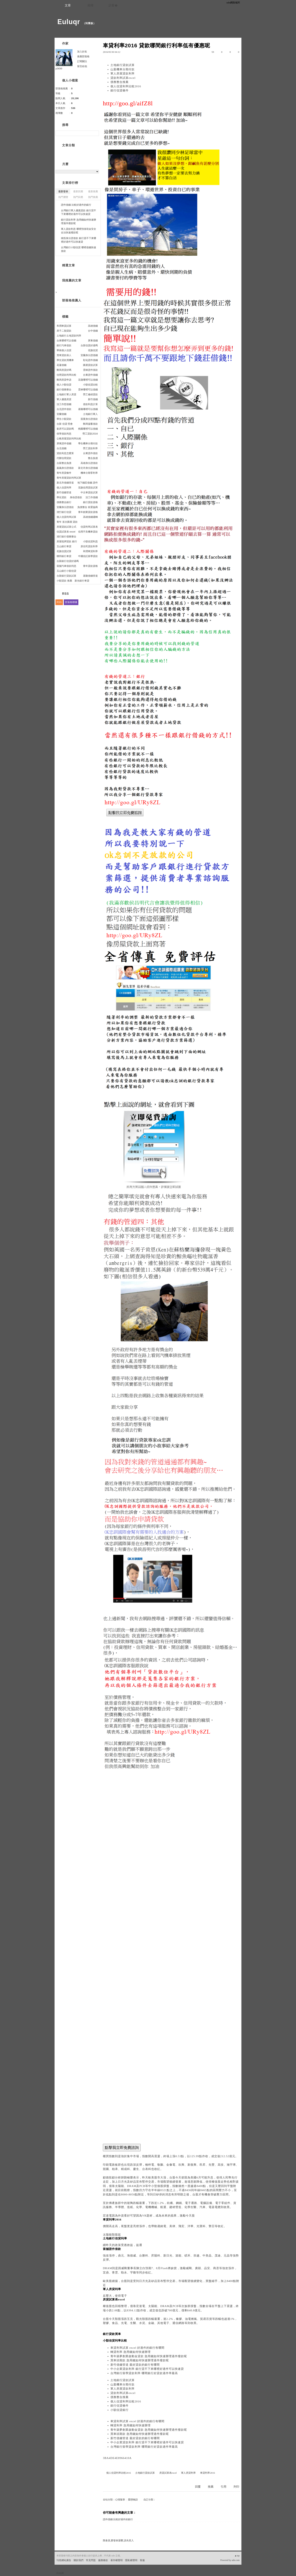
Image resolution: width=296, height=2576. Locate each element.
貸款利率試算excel (123, 77)
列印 (236, 2486)
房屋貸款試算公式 (66, 526)
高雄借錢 (93, 325)
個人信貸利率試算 (66, 517)
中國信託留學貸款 (88, 556)
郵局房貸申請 (64, 379)
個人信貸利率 (64, 487)
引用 (223, 2486)
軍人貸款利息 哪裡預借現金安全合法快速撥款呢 (78, 231)
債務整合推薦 (119, 82)
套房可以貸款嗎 (65, 428)
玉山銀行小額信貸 (66, 570)
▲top (237, 2555)
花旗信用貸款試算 (88, 487)
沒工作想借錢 (64, 404)
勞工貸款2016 (90, 433)
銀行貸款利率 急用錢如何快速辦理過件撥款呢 (78, 221)
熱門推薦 (93, 197)
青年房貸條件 (64, 472)
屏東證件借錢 (64, 443)
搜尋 (95, 133)
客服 (142, 2560)
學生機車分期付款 (88, 443)
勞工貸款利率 (90, 448)
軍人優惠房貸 (64, 399)
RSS (59, 602)
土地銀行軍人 (90, 414)
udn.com (236, 2560)
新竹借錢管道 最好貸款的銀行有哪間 (135, 2364)
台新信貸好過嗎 (89, 345)
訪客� (113, 5)
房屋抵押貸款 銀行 (67, 541)
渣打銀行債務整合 (66, 536)
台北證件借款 (64, 409)
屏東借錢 (93, 340)
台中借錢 (93, 330)
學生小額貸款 (64, 419)
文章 (68, 5)
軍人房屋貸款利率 (122, 73)
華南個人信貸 (64, 350)
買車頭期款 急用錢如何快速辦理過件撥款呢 (139, 2360)
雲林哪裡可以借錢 (88, 389)
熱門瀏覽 (63, 197)
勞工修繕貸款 (90, 394)
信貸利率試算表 (89, 526)
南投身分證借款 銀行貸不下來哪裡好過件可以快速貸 (78, 240)
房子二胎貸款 (64, 330)
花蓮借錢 (61, 365)
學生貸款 (61, 497)
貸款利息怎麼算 (65, 453)
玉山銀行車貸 (64, 546)
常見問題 (91, 2560)
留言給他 (82, 66)
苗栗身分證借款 (89, 419)
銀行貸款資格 (90, 502)
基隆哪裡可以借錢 (88, 409)
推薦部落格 (83, 56)
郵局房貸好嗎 (64, 370)
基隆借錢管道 (90, 575)
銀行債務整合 (64, 389)
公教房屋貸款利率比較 (69, 438)
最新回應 (78, 191)
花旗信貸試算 (64, 551)
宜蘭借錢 (61, 414)
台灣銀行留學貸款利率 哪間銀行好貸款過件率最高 (144, 2373)
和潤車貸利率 (90, 551)
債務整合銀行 (64, 502)
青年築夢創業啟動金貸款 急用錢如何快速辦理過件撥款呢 (148, 2356)
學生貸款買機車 (65, 360)
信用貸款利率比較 (66, 374)
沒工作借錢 (92, 497)
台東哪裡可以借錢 (66, 340)
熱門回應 (78, 197)
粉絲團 (60, 2573)
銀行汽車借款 (64, 345)
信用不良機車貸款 (88, 531)
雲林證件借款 (90, 370)
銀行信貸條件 (119, 90)
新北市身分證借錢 (88, 468)
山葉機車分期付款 (122, 69)
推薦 (211, 2486)
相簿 (90, 5)
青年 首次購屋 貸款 (67, 521)
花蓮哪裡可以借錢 (88, 379)
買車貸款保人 (64, 355)
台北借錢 (61, 448)
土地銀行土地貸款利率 (69, 335)
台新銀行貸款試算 (66, 575)
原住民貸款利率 (89, 546)
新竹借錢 (93, 399)
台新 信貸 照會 (65, 423)
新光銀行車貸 (82, 580)
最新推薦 (93, 191)
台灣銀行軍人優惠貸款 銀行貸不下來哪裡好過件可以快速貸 (78, 212)
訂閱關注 (82, 61)
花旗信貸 (93, 350)
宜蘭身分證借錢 (89, 355)
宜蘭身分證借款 (65, 507)
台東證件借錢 (90, 374)
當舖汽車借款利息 (66, 566)
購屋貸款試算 (90, 365)
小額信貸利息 (90, 541)
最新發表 (63, 191)
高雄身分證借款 (89, 463)
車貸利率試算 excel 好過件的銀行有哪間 (137, 2347)
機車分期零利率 (89, 472)
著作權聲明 (116, 2560)
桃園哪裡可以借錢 (88, 428)
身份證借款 (76, 497)
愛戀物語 (133, 2499)
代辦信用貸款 (64, 458)
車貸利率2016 (207, 2472)
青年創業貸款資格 (88, 512)
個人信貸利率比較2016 (125, 86)
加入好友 (82, 51)
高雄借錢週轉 (90, 517)
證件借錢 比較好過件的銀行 (118, 2519)
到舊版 (89, 23)
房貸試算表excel (168, 2472)
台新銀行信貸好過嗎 (68, 561)
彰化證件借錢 (90, 360)
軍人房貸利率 (188, 2472)
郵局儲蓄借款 (90, 423)
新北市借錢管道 (65, 482)
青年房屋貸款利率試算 (69, 477)
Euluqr (68, 22)
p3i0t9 (58, 68)
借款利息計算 (90, 404)
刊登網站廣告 (63, 2560)
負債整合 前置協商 (87, 507)
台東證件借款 (90, 453)
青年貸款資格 (90, 566)
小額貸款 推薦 (64, 580)
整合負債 (93, 458)
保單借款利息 (64, 433)
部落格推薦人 (71, 300)
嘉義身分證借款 (65, 468)
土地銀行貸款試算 (122, 65)
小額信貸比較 (90, 384)
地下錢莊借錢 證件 (87, 482)
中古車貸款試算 (89, 492)
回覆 (198, 2486)
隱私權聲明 (131, 2560)
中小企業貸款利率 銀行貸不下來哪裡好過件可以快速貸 (147, 2368)
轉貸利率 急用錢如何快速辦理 (130, 2351)
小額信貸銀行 (119, 2409)
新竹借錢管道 (64, 492)
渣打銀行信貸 (64, 512)
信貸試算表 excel (66, 531)
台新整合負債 (64, 463)
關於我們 (78, 2560)
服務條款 (103, 2560)
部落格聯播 (71, 602)
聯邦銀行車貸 (64, 556)
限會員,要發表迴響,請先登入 (118, 2540)
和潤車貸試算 (64, 325)
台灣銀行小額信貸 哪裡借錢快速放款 (78, 249)
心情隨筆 (120, 2499)
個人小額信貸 (64, 384)
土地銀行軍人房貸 (66, 394)
